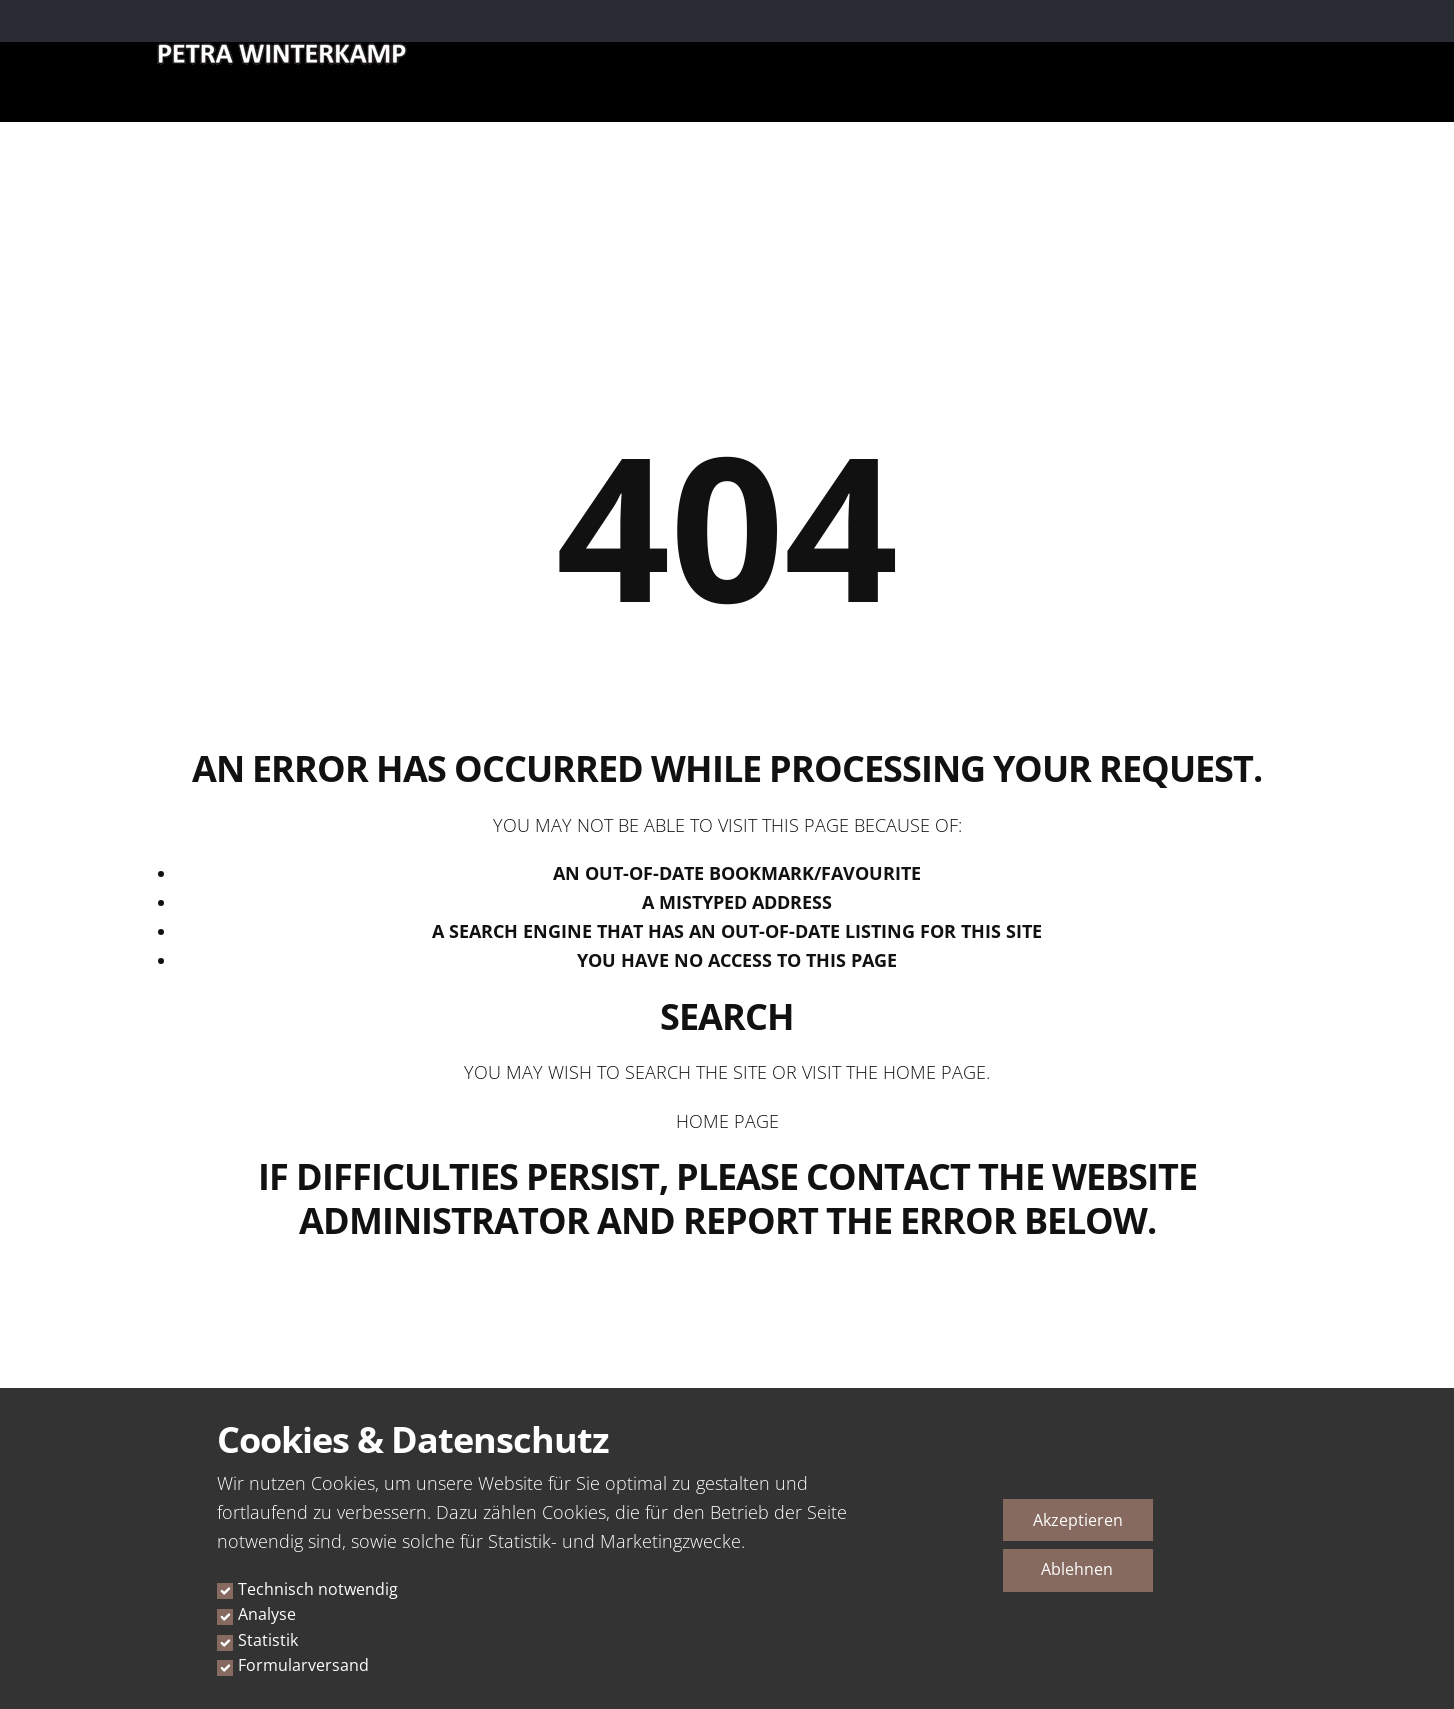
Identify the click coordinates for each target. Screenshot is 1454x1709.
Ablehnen (1077, 1569)
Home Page (727, 1121)
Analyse (267, 1614)
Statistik (268, 1640)
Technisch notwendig (318, 1589)
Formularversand (303, 1665)
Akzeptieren (1078, 1520)
